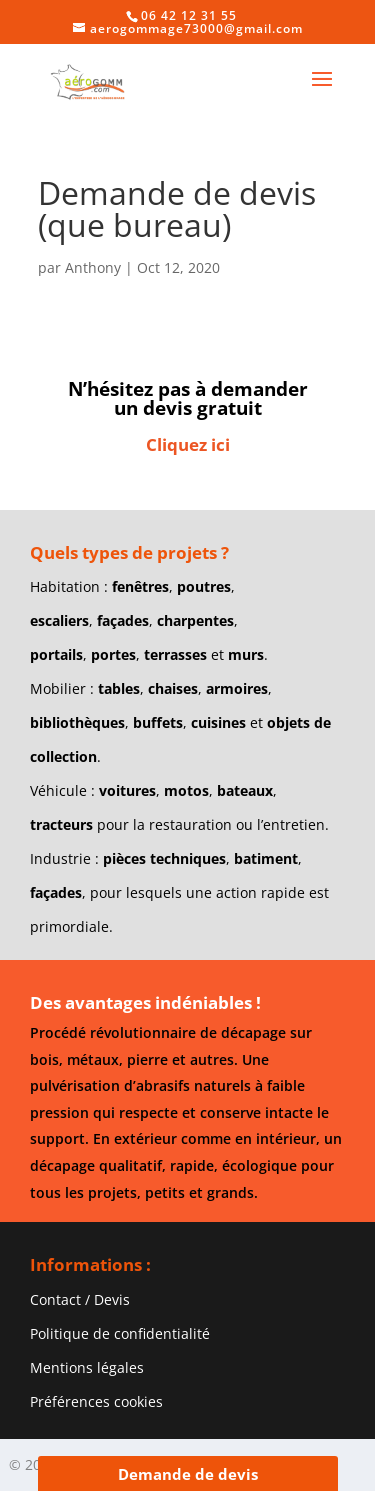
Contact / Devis (80, 1299)
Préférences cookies (96, 1401)
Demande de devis (188, 1474)
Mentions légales (87, 1367)
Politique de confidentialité (120, 1333)
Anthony (93, 267)
